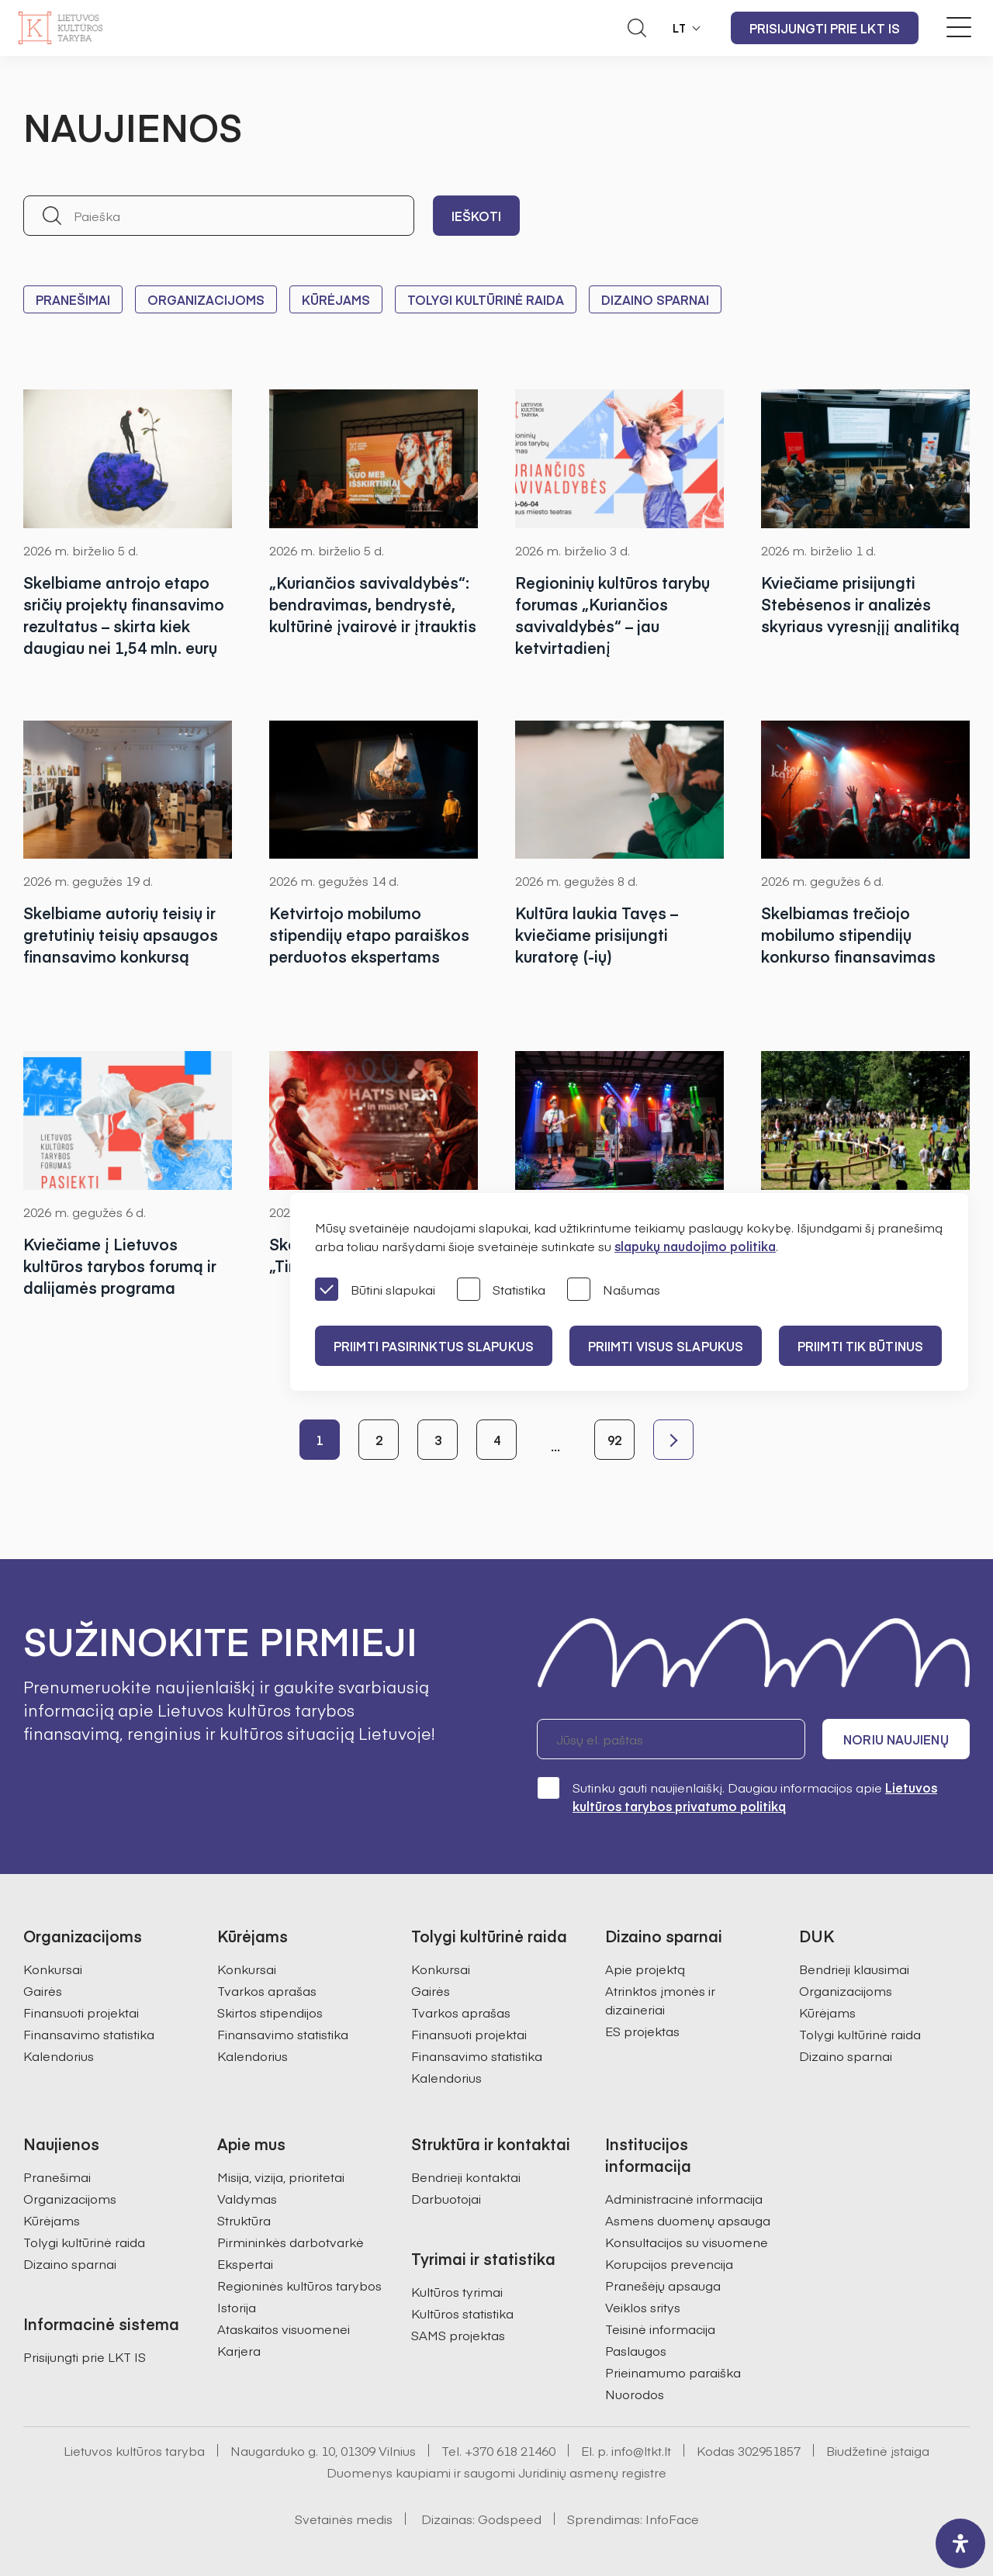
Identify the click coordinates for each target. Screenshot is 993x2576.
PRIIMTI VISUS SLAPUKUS (665, 1345)
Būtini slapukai (375, 1290)
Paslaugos (635, 2350)
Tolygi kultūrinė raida (485, 299)
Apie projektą (645, 1968)
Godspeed (509, 2518)
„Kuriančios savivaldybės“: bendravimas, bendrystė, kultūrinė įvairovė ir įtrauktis (372, 604)
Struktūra (244, 2219)
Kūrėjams (336, 299)
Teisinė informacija (660, 2328)
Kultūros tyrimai (457, 2291)
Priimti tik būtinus (860, 1345)
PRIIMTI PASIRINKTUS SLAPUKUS (434, 1345)
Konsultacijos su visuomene (686, 2241)
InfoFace (672, 2518)
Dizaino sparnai (655, 299)
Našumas (613, 1290)
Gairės (42, 1990)
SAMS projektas (458, 2334)
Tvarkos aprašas (267, 1990)
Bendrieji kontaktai (466, 2176)
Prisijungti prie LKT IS (824, 27)
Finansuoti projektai (81, 2012)
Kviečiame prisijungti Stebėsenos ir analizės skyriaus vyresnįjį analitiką (860, 604)
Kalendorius (58, 2055)
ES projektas (642, 2030)
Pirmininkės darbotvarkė (290, 2241)
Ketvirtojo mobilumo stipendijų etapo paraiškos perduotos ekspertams (369, 934)
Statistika (501, 1290)
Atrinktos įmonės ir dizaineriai (660, 2000)
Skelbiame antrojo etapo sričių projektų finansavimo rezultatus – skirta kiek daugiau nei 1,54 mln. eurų (123, 615)
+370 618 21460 (510, 2450)
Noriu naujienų (895, 1739)
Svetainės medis (344, 2518)
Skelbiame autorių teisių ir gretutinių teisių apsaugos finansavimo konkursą (120, 934)
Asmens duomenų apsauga (687, 2219)
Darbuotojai (446, 2198)
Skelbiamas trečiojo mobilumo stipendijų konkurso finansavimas (848, 934)
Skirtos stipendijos (270, 2012)
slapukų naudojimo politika (695, 1245)
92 (614, 1439)
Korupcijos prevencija (669, 2263)
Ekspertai (245, 2263)
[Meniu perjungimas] (958, 27)
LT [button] (680, 28)
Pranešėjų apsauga (663, 2285)
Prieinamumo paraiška (673, 2372)
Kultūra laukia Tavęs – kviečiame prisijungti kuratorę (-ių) (596, 934)
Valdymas (247, 2198)
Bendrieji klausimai (854, 1968)
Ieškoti (476, 215)
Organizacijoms (206, 299)
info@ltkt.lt (641, 2450)
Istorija (236, 2306)
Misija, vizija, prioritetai (280, 2176)
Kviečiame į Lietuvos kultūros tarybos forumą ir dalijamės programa (119, 1265)
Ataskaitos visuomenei (283, 2328)
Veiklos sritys (642, 2306)
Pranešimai (73, 299)
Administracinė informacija (684, 2198)
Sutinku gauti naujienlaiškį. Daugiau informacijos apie (737, 1796)
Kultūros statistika (462, 2313)
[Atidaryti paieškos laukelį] (637, 28)
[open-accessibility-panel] (960, 2543)
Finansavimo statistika (88, 2033)
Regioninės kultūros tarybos (299, 2285)
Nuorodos (634, 2393)
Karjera (239, 2350)
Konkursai (52, 1968)
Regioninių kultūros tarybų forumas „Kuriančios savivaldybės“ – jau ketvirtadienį (612, 615)
